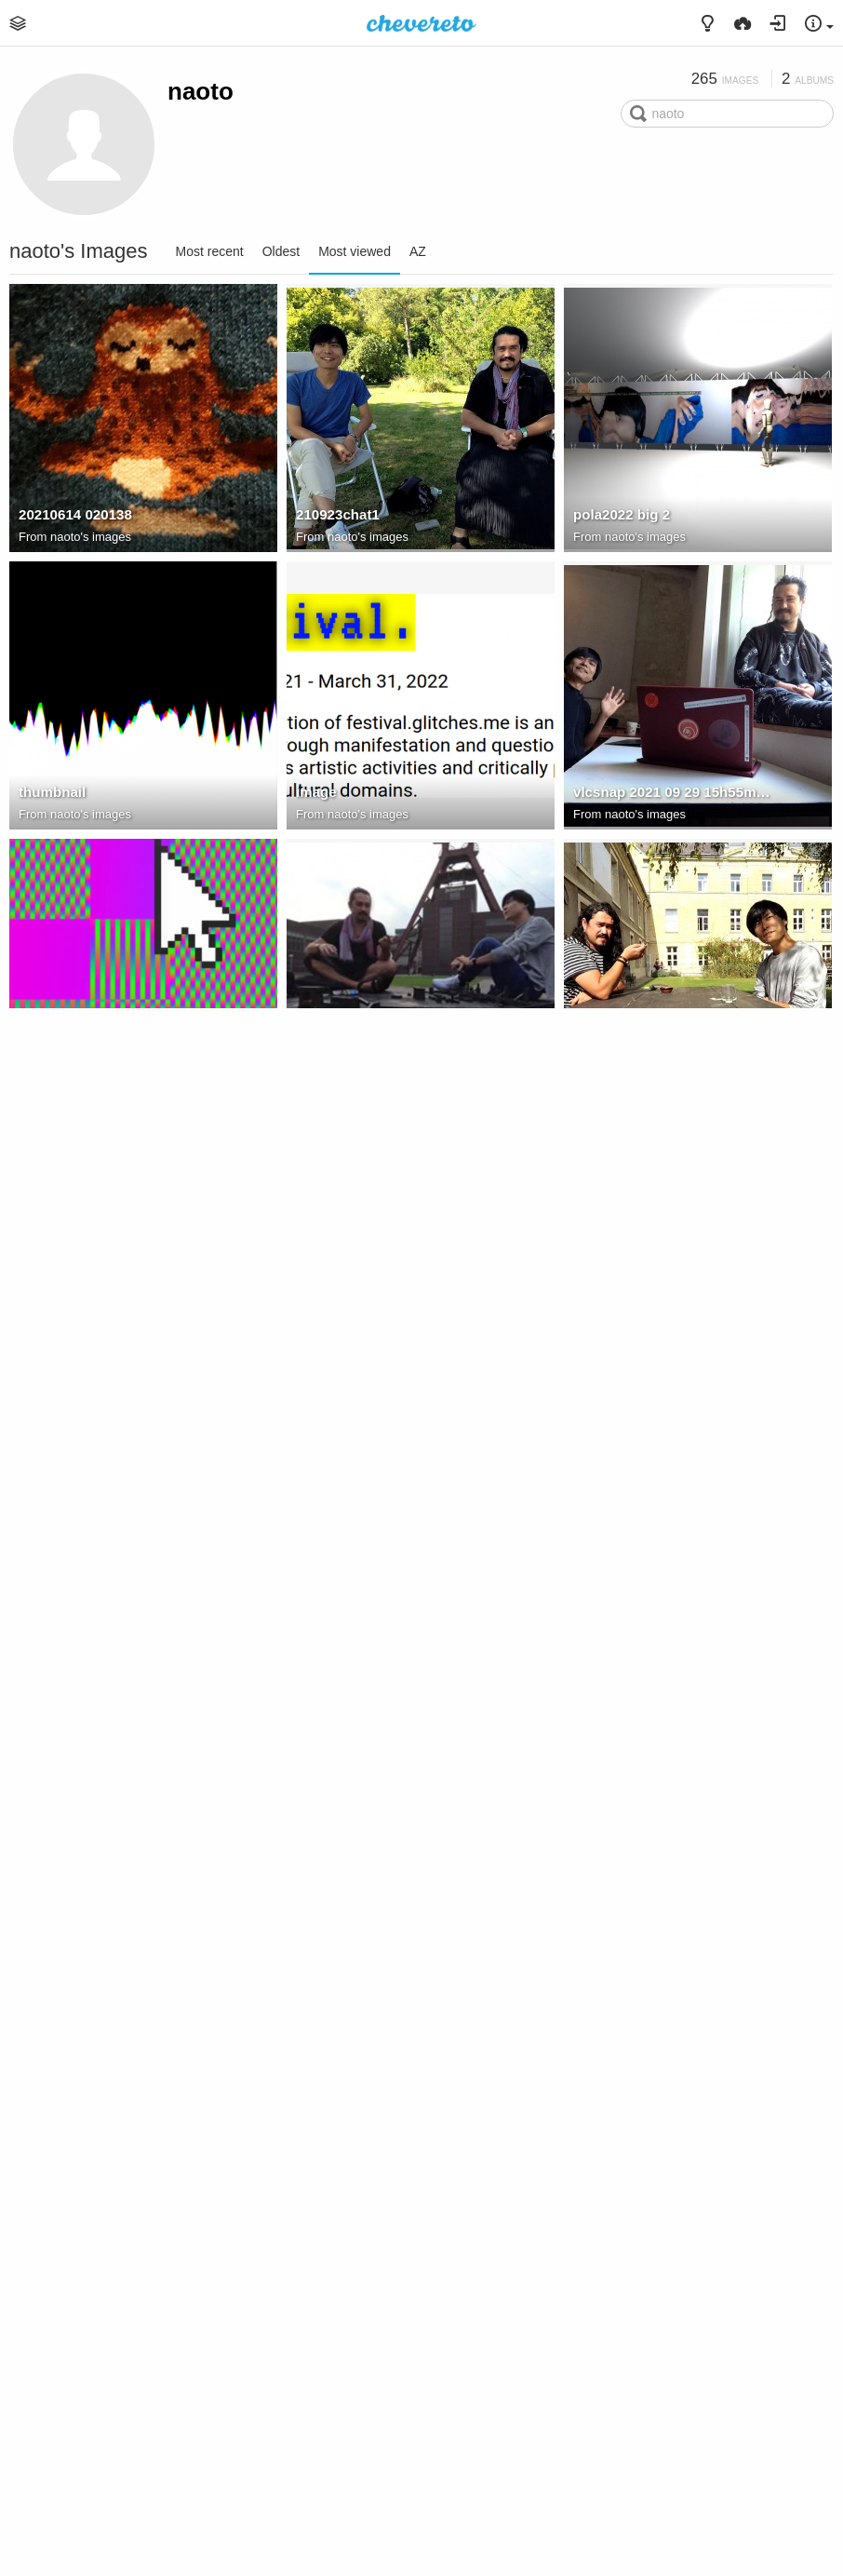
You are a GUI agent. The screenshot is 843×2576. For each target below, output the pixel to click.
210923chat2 (60, 1347)
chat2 (314, 1069)
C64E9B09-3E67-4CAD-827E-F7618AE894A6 (118, 2456)
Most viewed (354, 251)
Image (39, 1069)
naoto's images (90, 537)
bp (581, 1901)
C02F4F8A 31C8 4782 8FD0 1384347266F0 (672, 1624)
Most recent (210, 251)
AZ (417, 251)
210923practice (69, 1624)
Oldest (281, 251)
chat (587, 1347)
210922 (596, 1069)
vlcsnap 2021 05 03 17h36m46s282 (118, 1901)
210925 (596, 2456)
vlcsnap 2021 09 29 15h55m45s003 (672, 792)
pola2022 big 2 (621, 514)
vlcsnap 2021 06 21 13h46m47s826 (395, 1347)
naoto (200, 91)
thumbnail (52, 792)
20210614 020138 (75, 514)
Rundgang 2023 (648, 2201)
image (316, 792)
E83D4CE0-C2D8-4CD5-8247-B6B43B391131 (395, 2179)
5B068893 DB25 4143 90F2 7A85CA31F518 (672, 2179)
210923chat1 (338, 514)
